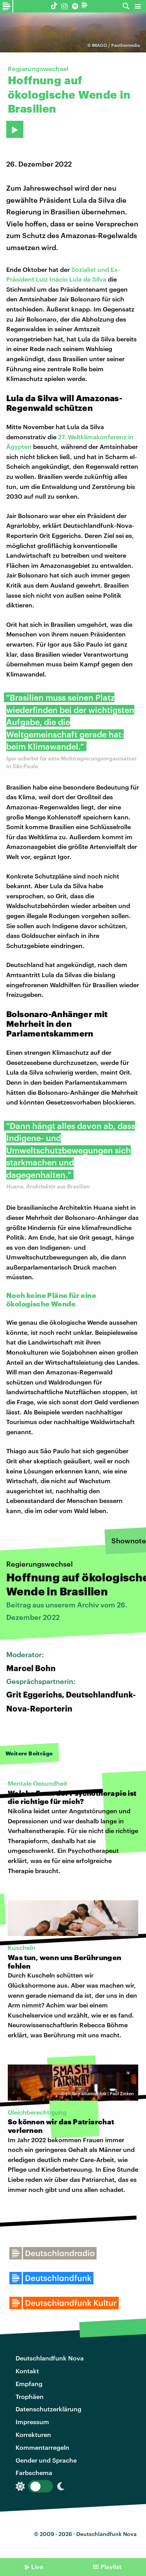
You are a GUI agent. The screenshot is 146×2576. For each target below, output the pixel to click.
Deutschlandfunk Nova (50, 2358)
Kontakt (27, 2370)
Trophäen (30, 2396)
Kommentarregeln (42, 2447)
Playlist (110, 2566)
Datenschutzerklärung (48, 2408)
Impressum (32, 2421)
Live (37, 2566)
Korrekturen (33, 2434)
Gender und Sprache (46, 2460)
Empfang (29, 2383)
